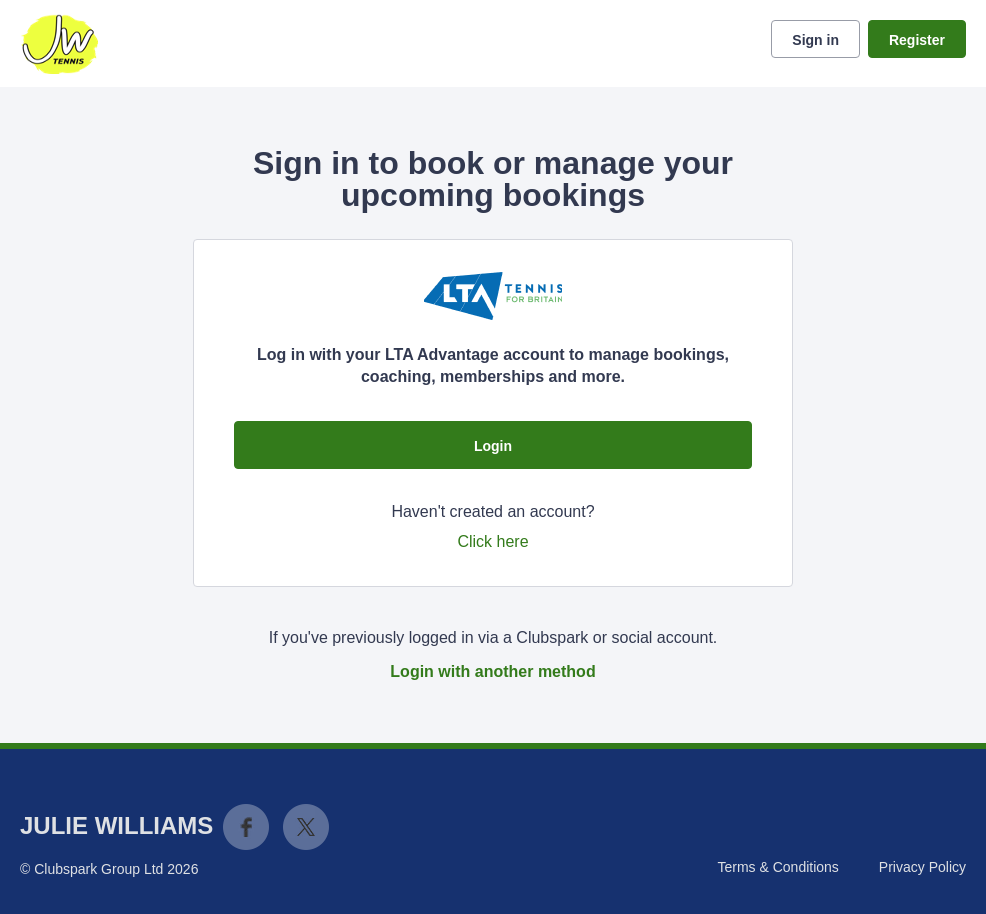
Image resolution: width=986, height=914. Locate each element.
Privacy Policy (922, 867)
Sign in (815, 40)
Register (917, 40)
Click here (492, 541)
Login (493, 446)
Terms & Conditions (777, 867)
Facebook (246, 827)
